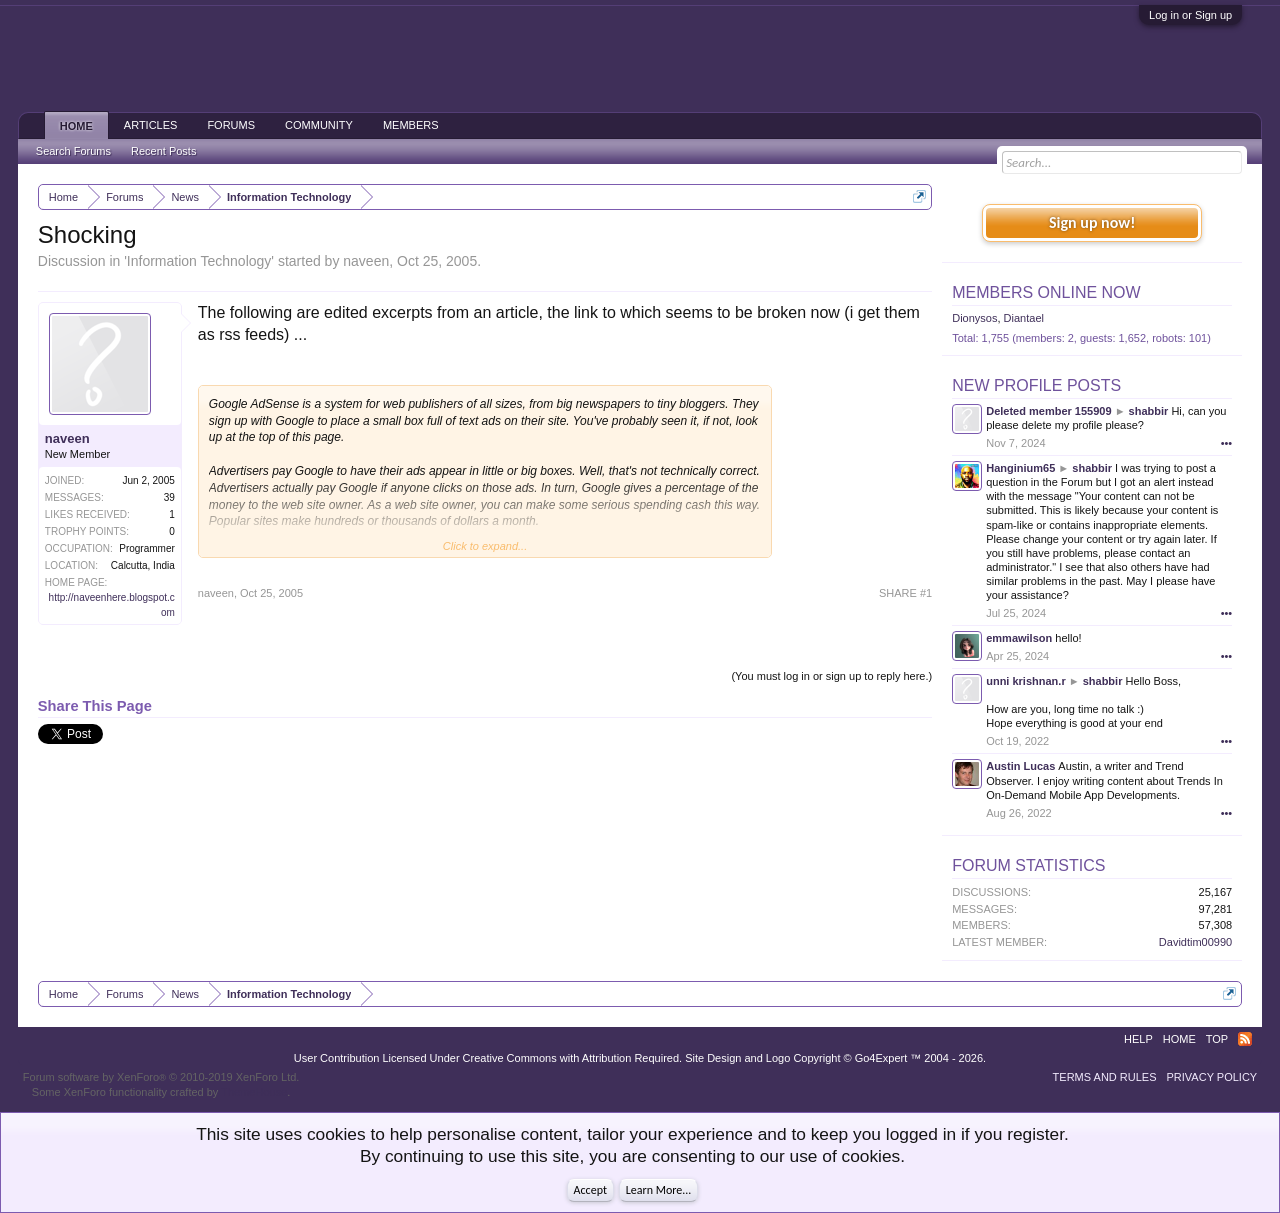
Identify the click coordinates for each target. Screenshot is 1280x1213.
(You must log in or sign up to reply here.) (831, 676)
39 (169, 497)
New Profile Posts (1036, 385)
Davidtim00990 (1195, 942)
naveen (366, 261)
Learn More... (659, 1190)
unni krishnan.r (1025, 681)
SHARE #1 (905, 593)
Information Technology (199, 261)
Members (411, 125)
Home (76, 126)
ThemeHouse (254, 1092)
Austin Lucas (1020, 766)
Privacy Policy (1212, 1077)
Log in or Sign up (1190, 15)
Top (1217, 1039)
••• (1227, 443)
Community (319, 125)
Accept (590, 1190)
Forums (231, 125)
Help (1138, 1039)
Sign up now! (1092, 222)
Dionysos (974, 318)
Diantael (1024, 318)
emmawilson (1019, 638)
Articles (151, 125)
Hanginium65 (1020, 468)
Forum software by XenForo (161, 1077)
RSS (1245, 1039)
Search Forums (73, 151)
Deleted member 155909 (1048, 411)
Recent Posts (163, 151)
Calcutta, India (143, 565)
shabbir (1149, 411)
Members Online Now (1046, 292)
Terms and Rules (1105, 1077)
